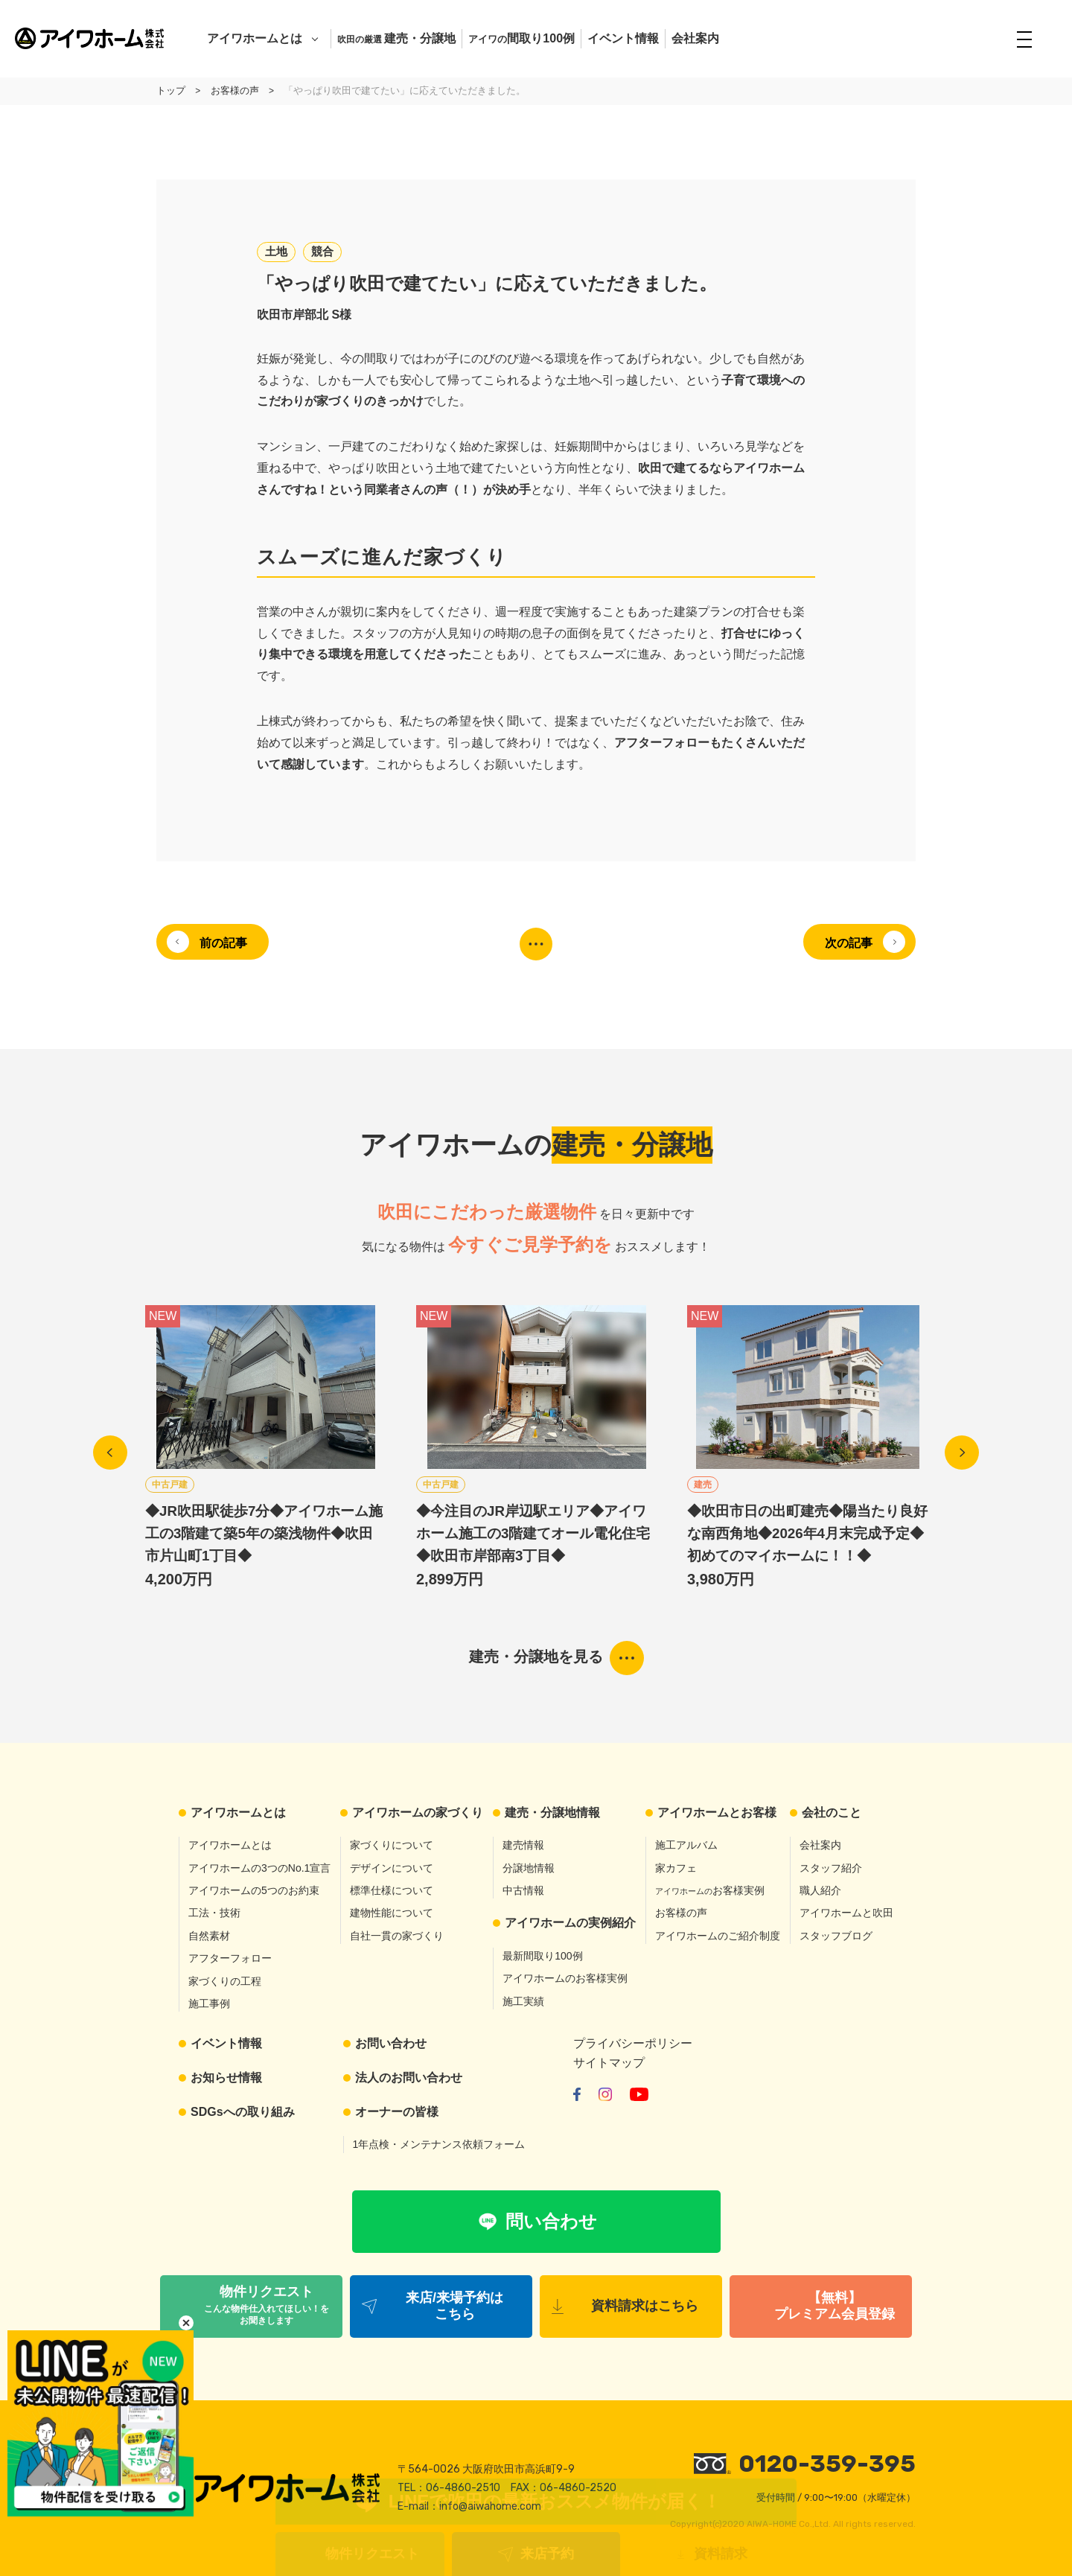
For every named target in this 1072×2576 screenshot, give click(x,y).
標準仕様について (391, 1890)
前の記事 (224, 943)
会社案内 (695, 38)
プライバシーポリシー (632, 2044)
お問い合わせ (391, 2044)
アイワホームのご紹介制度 (717, 1936)
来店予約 (547, 2553)
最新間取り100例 (542, 1956)
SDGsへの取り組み (243, 2111)
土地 (276, 251)
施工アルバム (686, 1846)
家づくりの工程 (224, 1981)
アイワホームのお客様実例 (565, 1979)
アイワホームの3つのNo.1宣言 (259, 1868)
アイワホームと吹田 (846, 1913)
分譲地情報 (528, 1868)
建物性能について (391, 1913)
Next (962, 1452)
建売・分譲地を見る (536, 1656)
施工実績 (523, 2001)
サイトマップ (609, 2062)
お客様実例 (710, 1890)
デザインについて (391, 1868)
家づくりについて (391, 1846)
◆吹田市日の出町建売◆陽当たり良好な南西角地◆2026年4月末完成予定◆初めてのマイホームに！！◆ (807, 1533)
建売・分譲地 (396, 38)
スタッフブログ (836, 1936)
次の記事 (848, 943)
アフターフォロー (230, 1959)
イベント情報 (623, 38)
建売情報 (523, 1846)
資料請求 (720, 2553)
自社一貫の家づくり (397, 1936)
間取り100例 (521, 38)
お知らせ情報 (226, 2077)
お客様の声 (681, 1913)
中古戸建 (170, 1484)
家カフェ (676, 1868)
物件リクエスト (372, 2553)
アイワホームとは (254, 38)
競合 (322, 251)
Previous (110, 1452)
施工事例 (209, 2003)
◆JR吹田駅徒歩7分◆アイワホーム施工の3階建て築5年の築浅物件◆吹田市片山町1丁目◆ (264, 1533)
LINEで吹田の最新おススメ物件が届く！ (555, 2501)
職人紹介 (820, 1890)
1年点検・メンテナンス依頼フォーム (439, 2145)
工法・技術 (214, 1913)
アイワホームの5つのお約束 (253, 1890)
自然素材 (209, 1936)
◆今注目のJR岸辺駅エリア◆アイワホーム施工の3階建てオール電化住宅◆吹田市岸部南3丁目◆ (533, 1533)
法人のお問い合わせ (408, 2077)
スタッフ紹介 (831, 1868)
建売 (703, 1484)
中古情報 (523, 1890)
